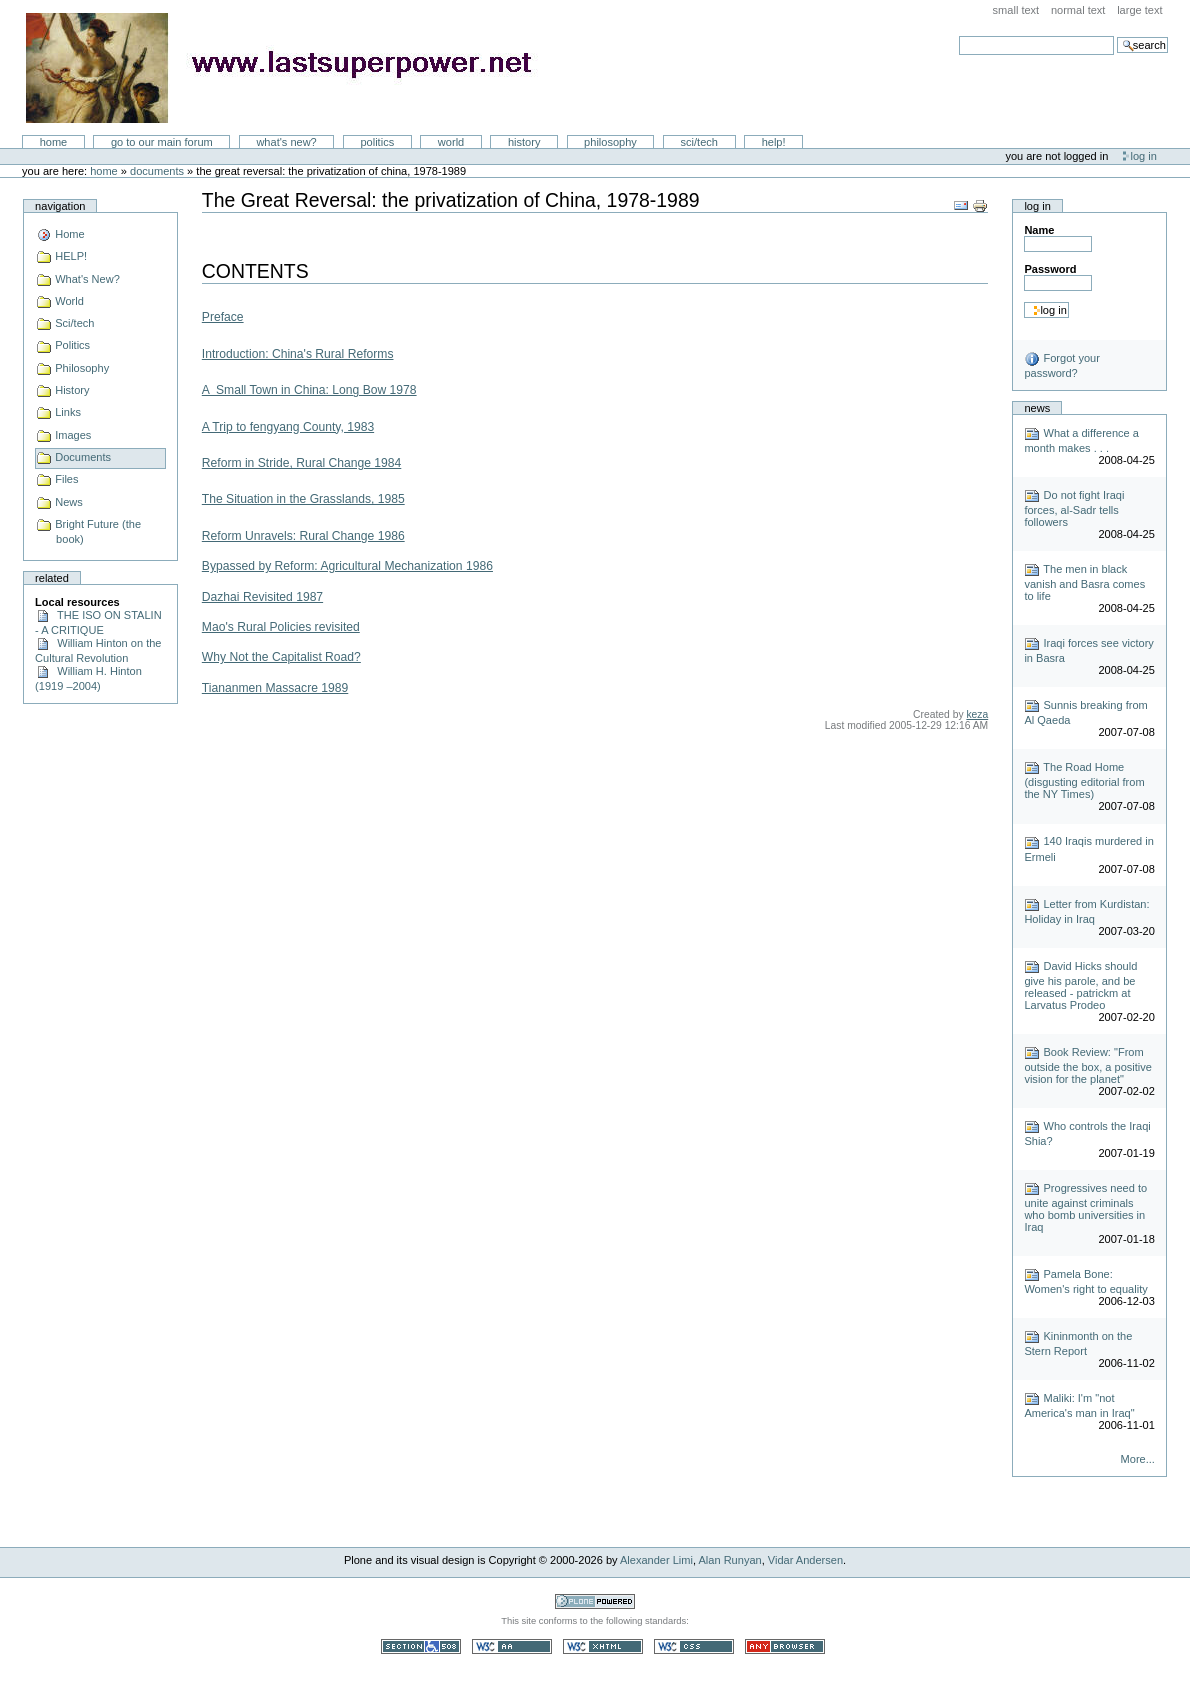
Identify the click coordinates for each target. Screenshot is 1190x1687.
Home (54, 142)
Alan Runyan (730, 1560)
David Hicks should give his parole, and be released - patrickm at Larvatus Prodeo (1080, 985)
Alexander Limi (656, 1560)
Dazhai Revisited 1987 (262, 597)
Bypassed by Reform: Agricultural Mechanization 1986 (347, 566)
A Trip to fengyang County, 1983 (288, 427)
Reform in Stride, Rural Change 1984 (302, 463)
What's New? (286, 142)
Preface (223, 317)
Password (1050, 269)
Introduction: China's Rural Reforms (298, 354)
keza (977, 714)
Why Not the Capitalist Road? (281, 657)
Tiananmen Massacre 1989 (275, 688)
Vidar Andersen (805, 1560)
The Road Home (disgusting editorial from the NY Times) (1084, 780)
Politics (377, 142)
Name (1039, 230)
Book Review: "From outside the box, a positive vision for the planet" (1088, 1065)
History (524, 142)
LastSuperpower (290, 68)
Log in (1144, 156)
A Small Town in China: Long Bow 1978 (309, 390)
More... (1138, 1459)
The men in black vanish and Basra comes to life (1084, 582)
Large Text (1139, 10)
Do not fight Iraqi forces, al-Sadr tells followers (1074, 508)
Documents (157, 171)
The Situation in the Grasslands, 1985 (303, 499)
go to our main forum (162, 142)
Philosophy (610, 142)
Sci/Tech (699, 142)
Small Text (1016, 10)
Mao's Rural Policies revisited (281, 627)
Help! (774, 142)
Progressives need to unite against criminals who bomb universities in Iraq (1085, 1207)
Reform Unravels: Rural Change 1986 (303, 536)
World (451, 142)
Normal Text (1078, 10)
